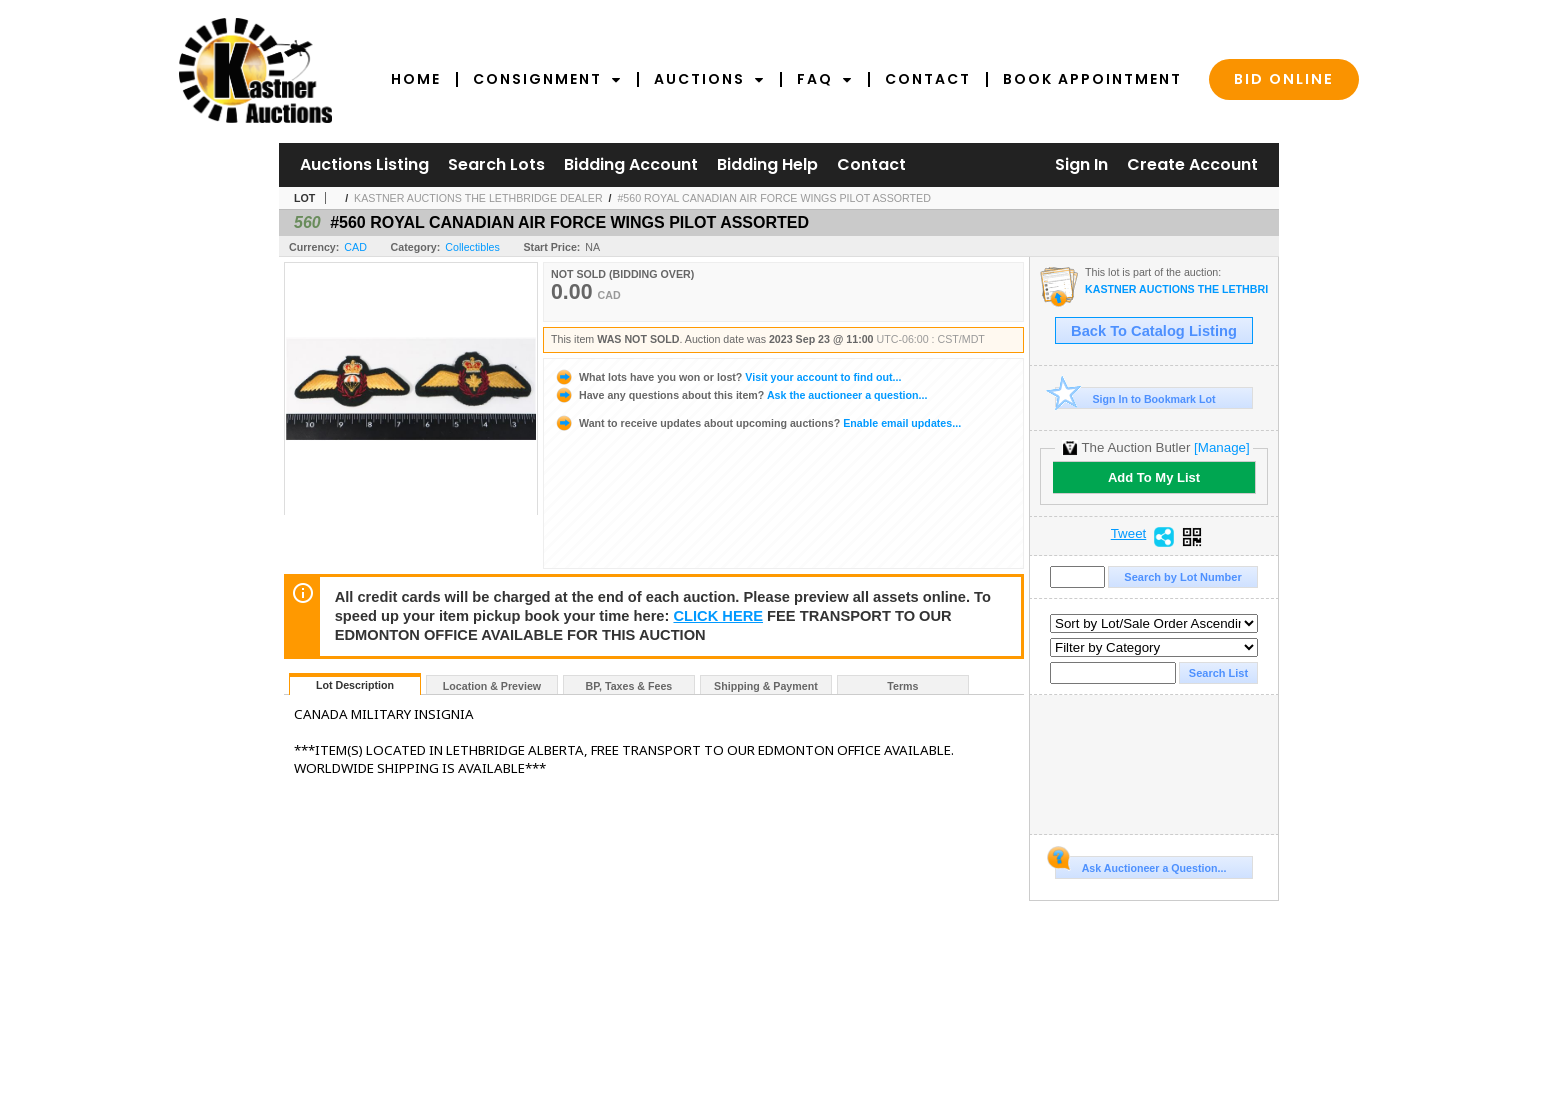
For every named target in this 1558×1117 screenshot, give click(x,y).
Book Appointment (1092, 79)
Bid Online (1284, 79)
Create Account (1192, 164)
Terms (902, 686)
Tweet (1129, 534)
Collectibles (472, 247)
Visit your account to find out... (727, 377)
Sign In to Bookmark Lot (1135, 398)
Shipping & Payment (766, 686)
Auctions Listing (364, 164)
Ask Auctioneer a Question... (1140, 865)
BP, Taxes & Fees (629, 686)
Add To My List (1154, 477)
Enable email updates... (757, 423)
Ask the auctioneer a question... (740, 395)
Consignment (547, 79)
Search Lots (496, 164)
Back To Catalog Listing (1154, 331)
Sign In (1081, 164)
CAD (355, 247)
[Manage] (1221, 447)
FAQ (825, 79)
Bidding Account (631, 164)
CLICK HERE (718, 616)
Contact (928, 79)
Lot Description (355, 685)
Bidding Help (767, 164)
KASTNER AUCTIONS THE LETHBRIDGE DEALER (478, 198)
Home (416, 79)
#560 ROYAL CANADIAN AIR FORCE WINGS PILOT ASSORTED (773, 198)
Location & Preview (492, 686)
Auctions (709, 79)
